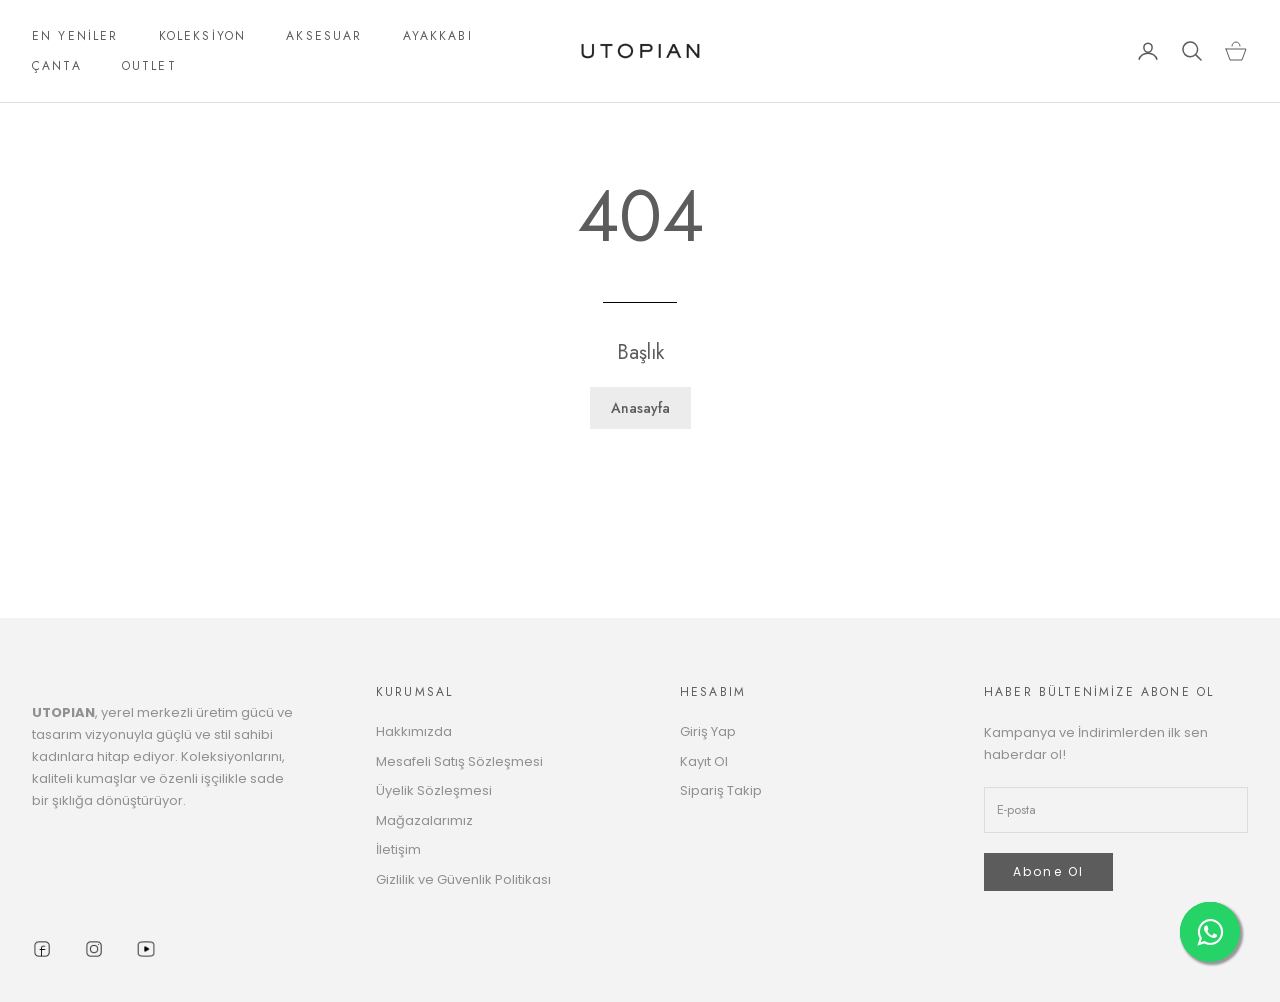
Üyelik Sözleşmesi (434, 790)
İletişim (398, 849)
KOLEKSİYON (203, 36)
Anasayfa (640, 408)
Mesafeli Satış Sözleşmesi (459, 761)
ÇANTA (57, 66)
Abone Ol (1048, 871)
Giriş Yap (708, 731)
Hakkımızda (414, 731)
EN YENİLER (75, 36)
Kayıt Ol (704, 761)
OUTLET (149, 66)
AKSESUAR (324, 36)
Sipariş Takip (721, 790)
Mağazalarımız (424, 820)
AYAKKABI (438, 36)
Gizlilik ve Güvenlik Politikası (463, 879)
